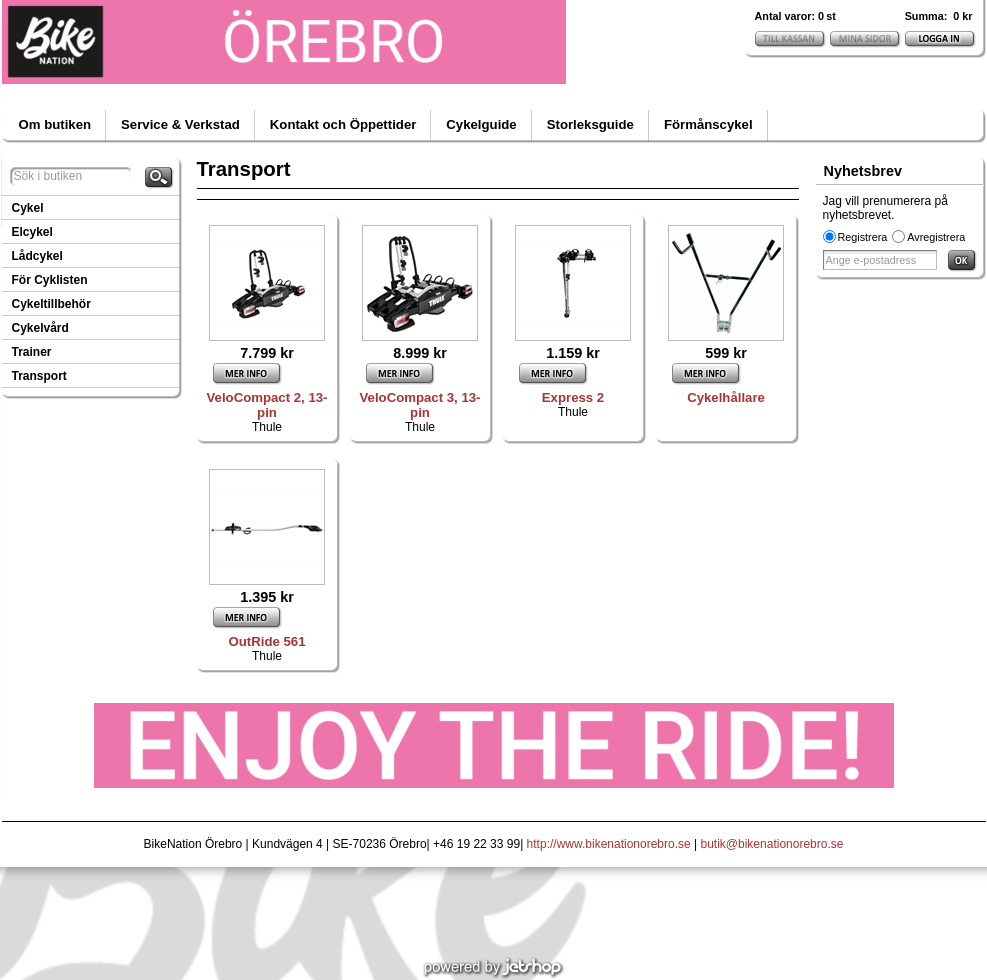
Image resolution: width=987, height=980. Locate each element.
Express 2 (573, 397)
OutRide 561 (267, 641)
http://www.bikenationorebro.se (609, 844)
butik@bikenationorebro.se (772, 844)
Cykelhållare (726, 397)
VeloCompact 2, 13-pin (267, 405)
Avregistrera (936, 237)
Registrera (863, 237)
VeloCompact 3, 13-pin (420, 405)
